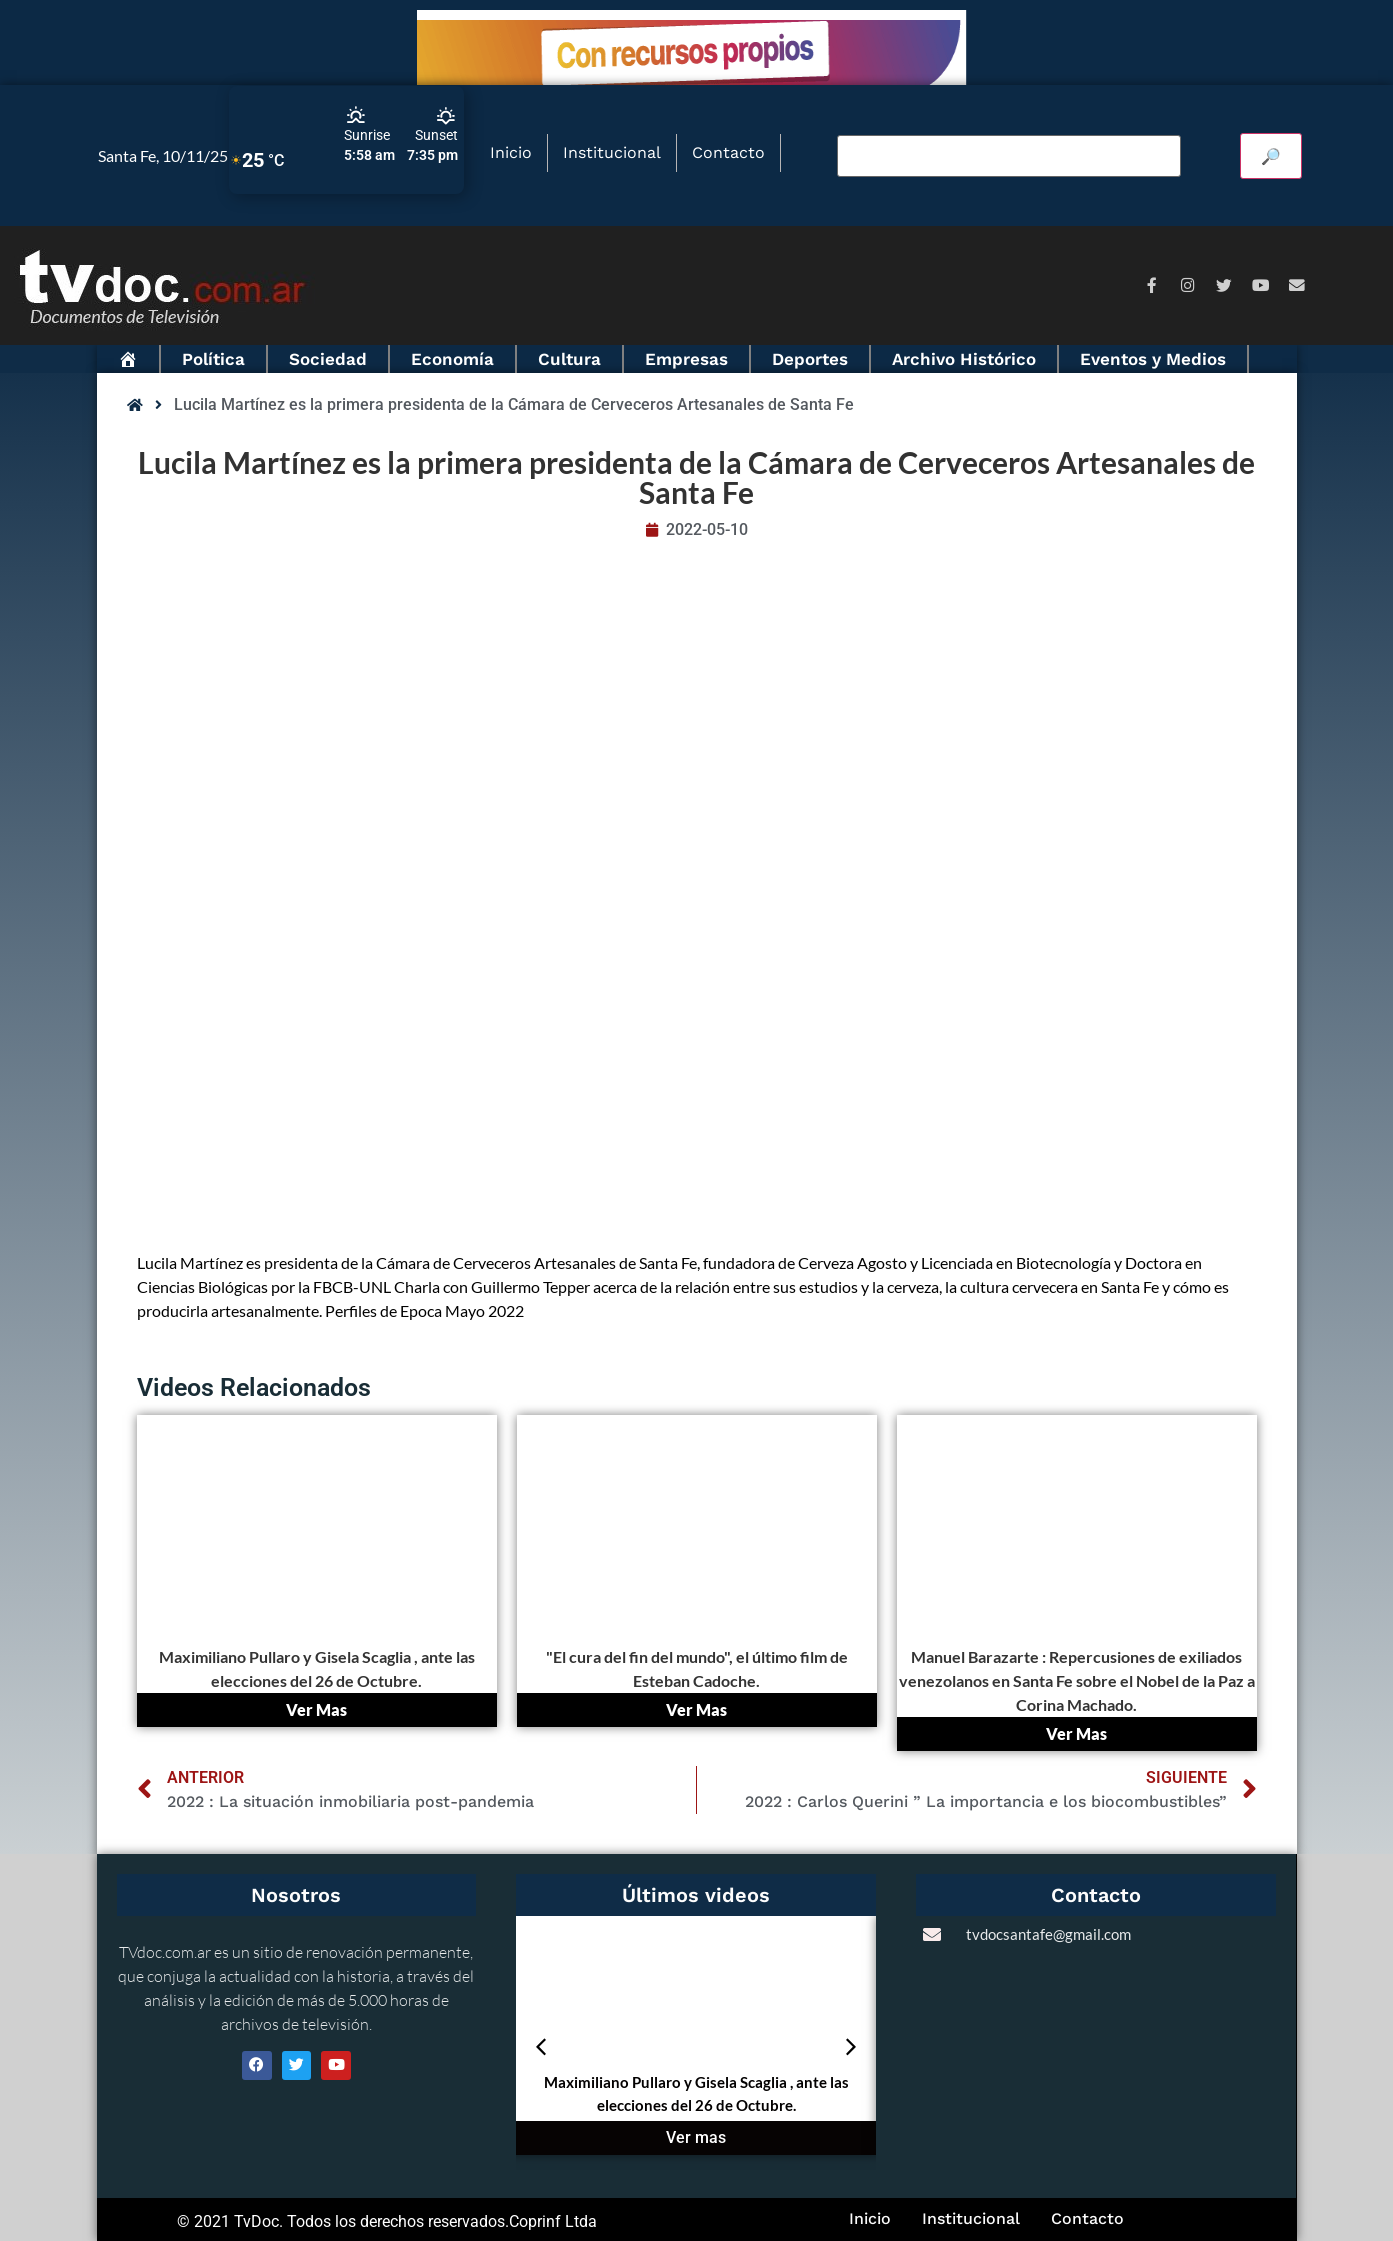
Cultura (569, 359)
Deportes (810, 359)
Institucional (612, 152)
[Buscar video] (1009, 156)
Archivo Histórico (964, 359)
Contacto (728, 152)
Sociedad (328, 359)
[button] (541, 2047)
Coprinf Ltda (553, 2221)
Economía (452, 359)
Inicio (511, 152)
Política (213, 359)
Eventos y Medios (1153, 359)
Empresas (686, 359)
